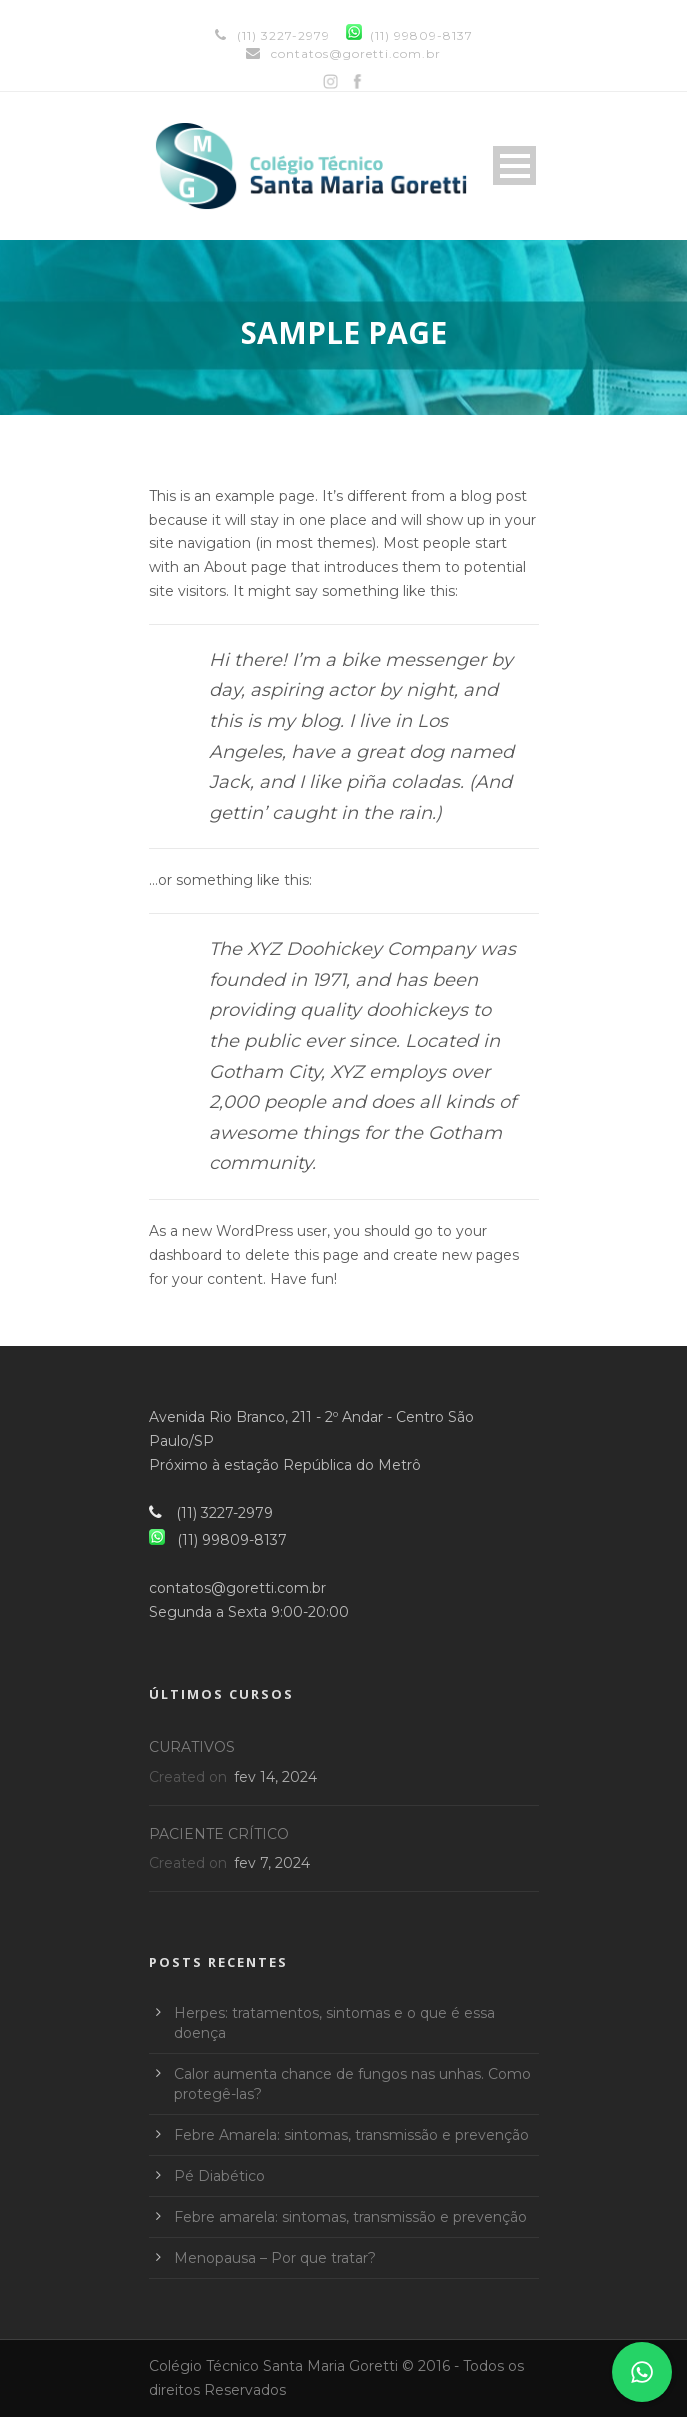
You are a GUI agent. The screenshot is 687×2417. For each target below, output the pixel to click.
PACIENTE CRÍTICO (219, 1834)
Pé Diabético (219, 2176)
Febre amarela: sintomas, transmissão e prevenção (350, 2217)
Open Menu (514, 165)
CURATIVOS (192, 1747)
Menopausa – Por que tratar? (275, 2258)
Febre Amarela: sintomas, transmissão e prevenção (351, 2135)
